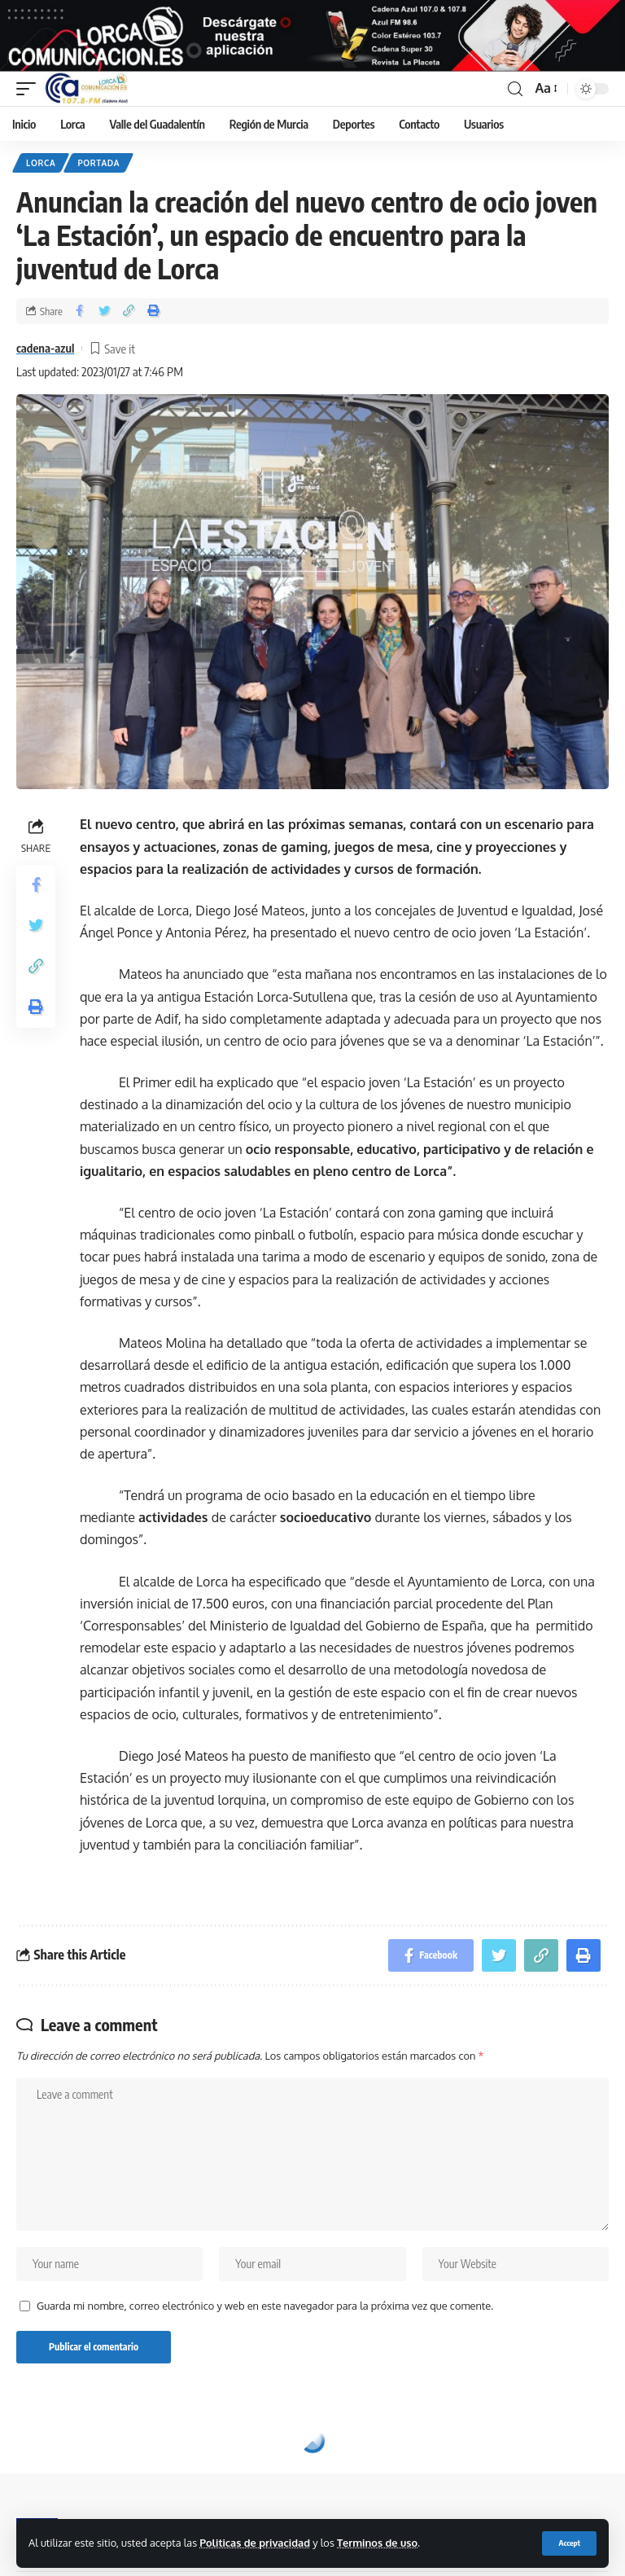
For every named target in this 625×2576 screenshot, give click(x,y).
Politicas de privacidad (254, 2542)
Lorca (40, 169)
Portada (98, 169)
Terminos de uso (377, 2542)
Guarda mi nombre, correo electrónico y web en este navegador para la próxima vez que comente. (265, 2311)
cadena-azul (45, 354)
